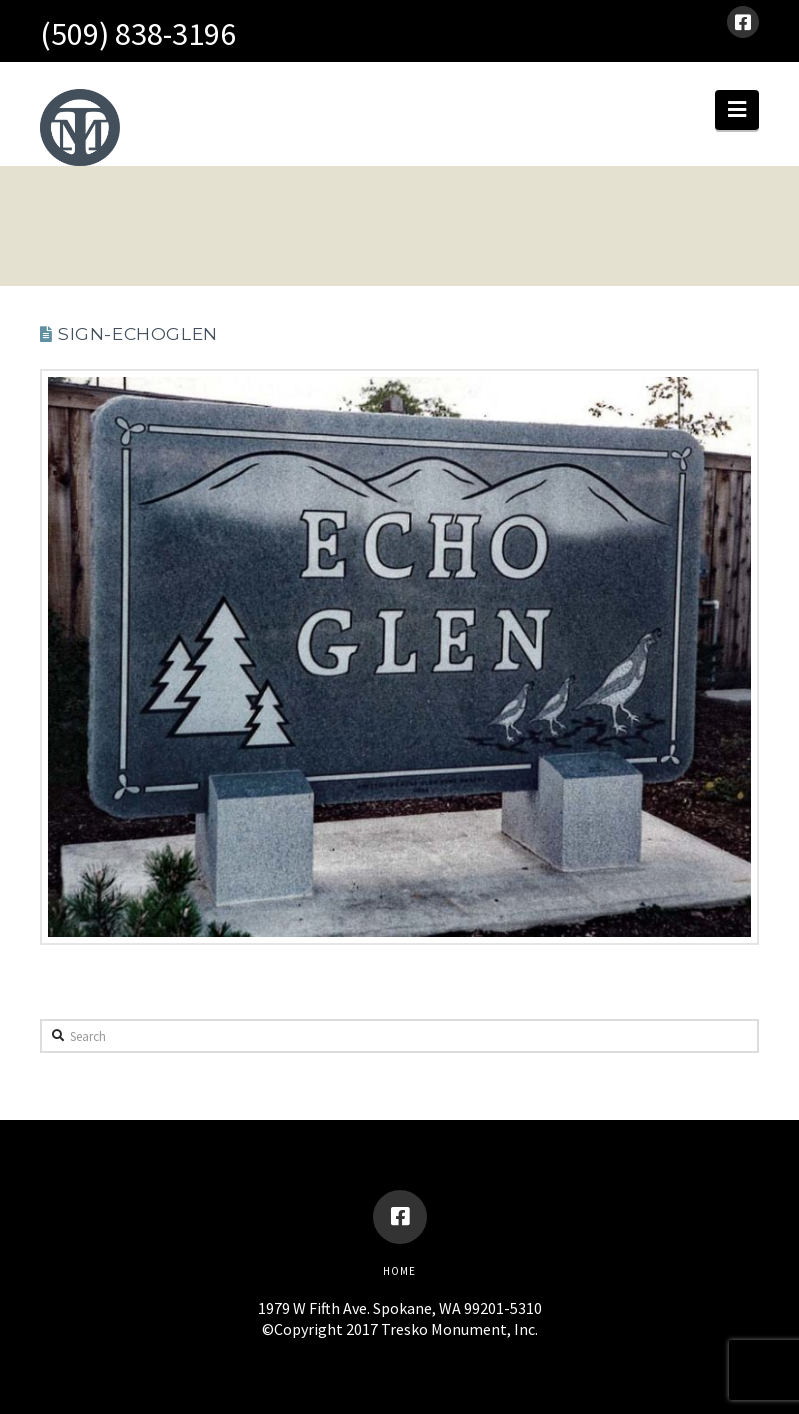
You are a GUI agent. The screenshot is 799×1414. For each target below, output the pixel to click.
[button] (737, 110)
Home (399, 1271)
